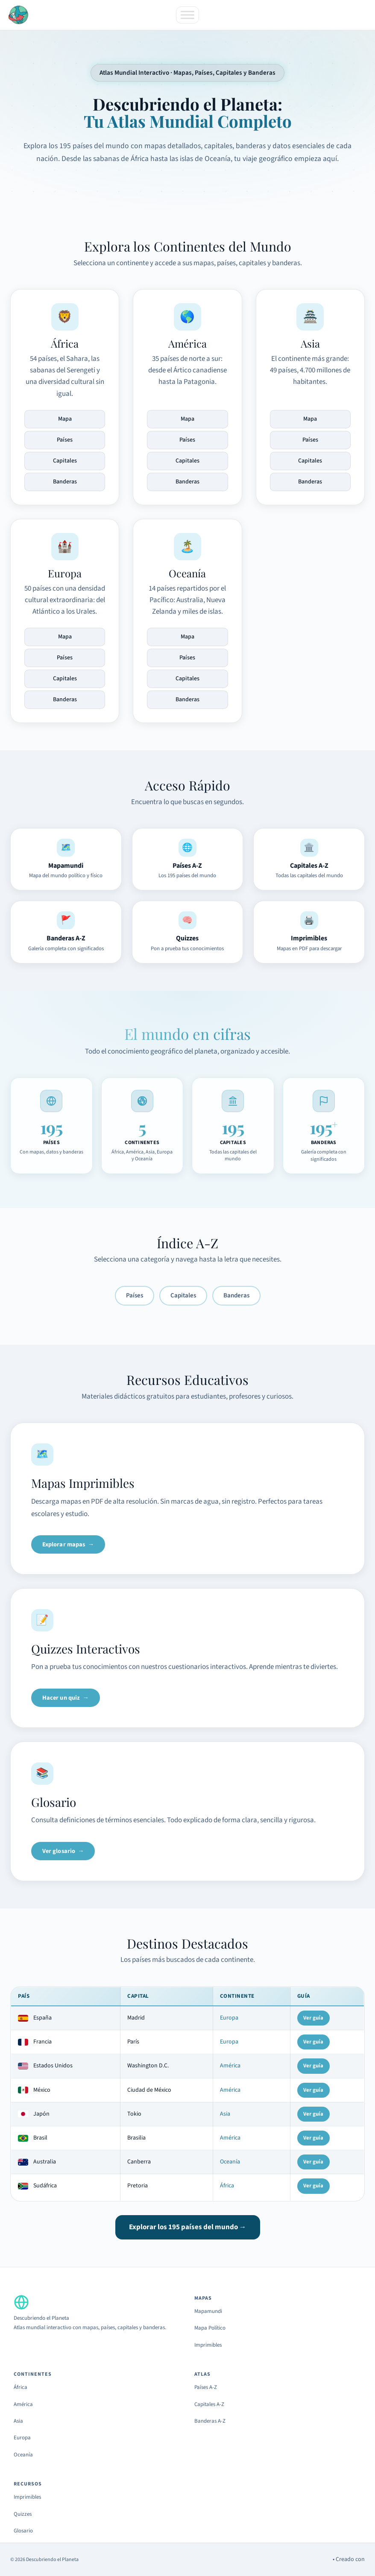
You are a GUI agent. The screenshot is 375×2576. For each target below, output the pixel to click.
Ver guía (313, 2018)
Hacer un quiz (61, 1697)
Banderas (65, 481)
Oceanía (230, 2161)
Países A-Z (205, 2387)
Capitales (65, 461)
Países (65, 440)
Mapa (65, 419)
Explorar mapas (63, 1544)
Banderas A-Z (210, 2421)
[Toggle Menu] (187, 15)
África (227, 2185)
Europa (229, 2018)
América (230, 2065)
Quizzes (23, 2514)
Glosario (23, 2531)
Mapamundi (208, 2311)
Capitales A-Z (209, 2404)
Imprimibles (208, 2345)
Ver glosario (59, 1851)
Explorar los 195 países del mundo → (187, 2227)
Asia (225, 2114)
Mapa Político (210, 2328)
